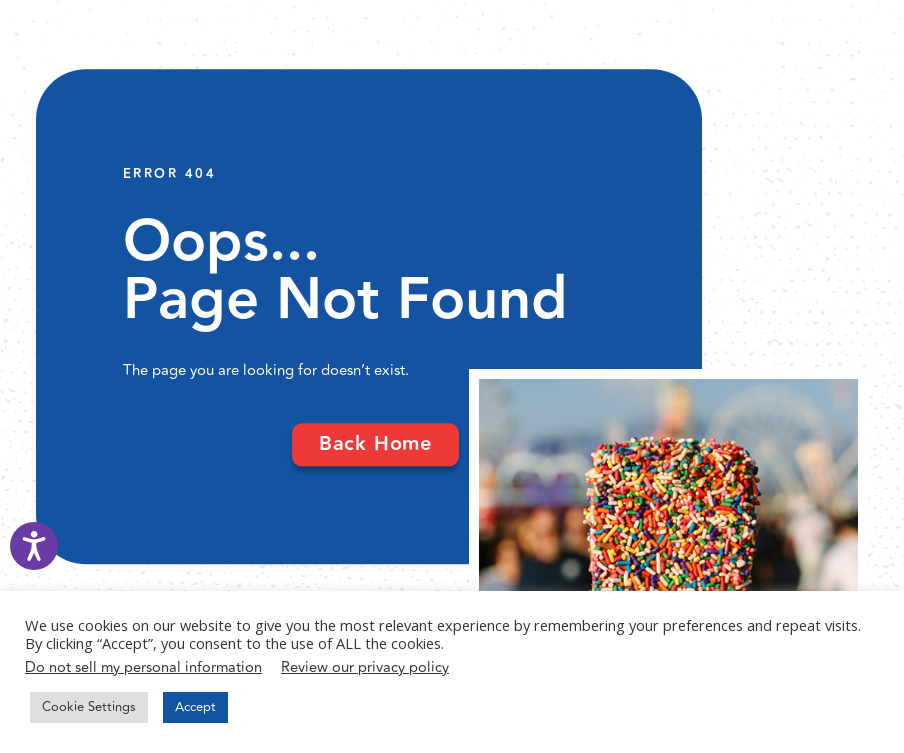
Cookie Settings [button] (89, 707)
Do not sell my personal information (143, 667)
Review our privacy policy (365, 667)
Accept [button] (195, 707)
